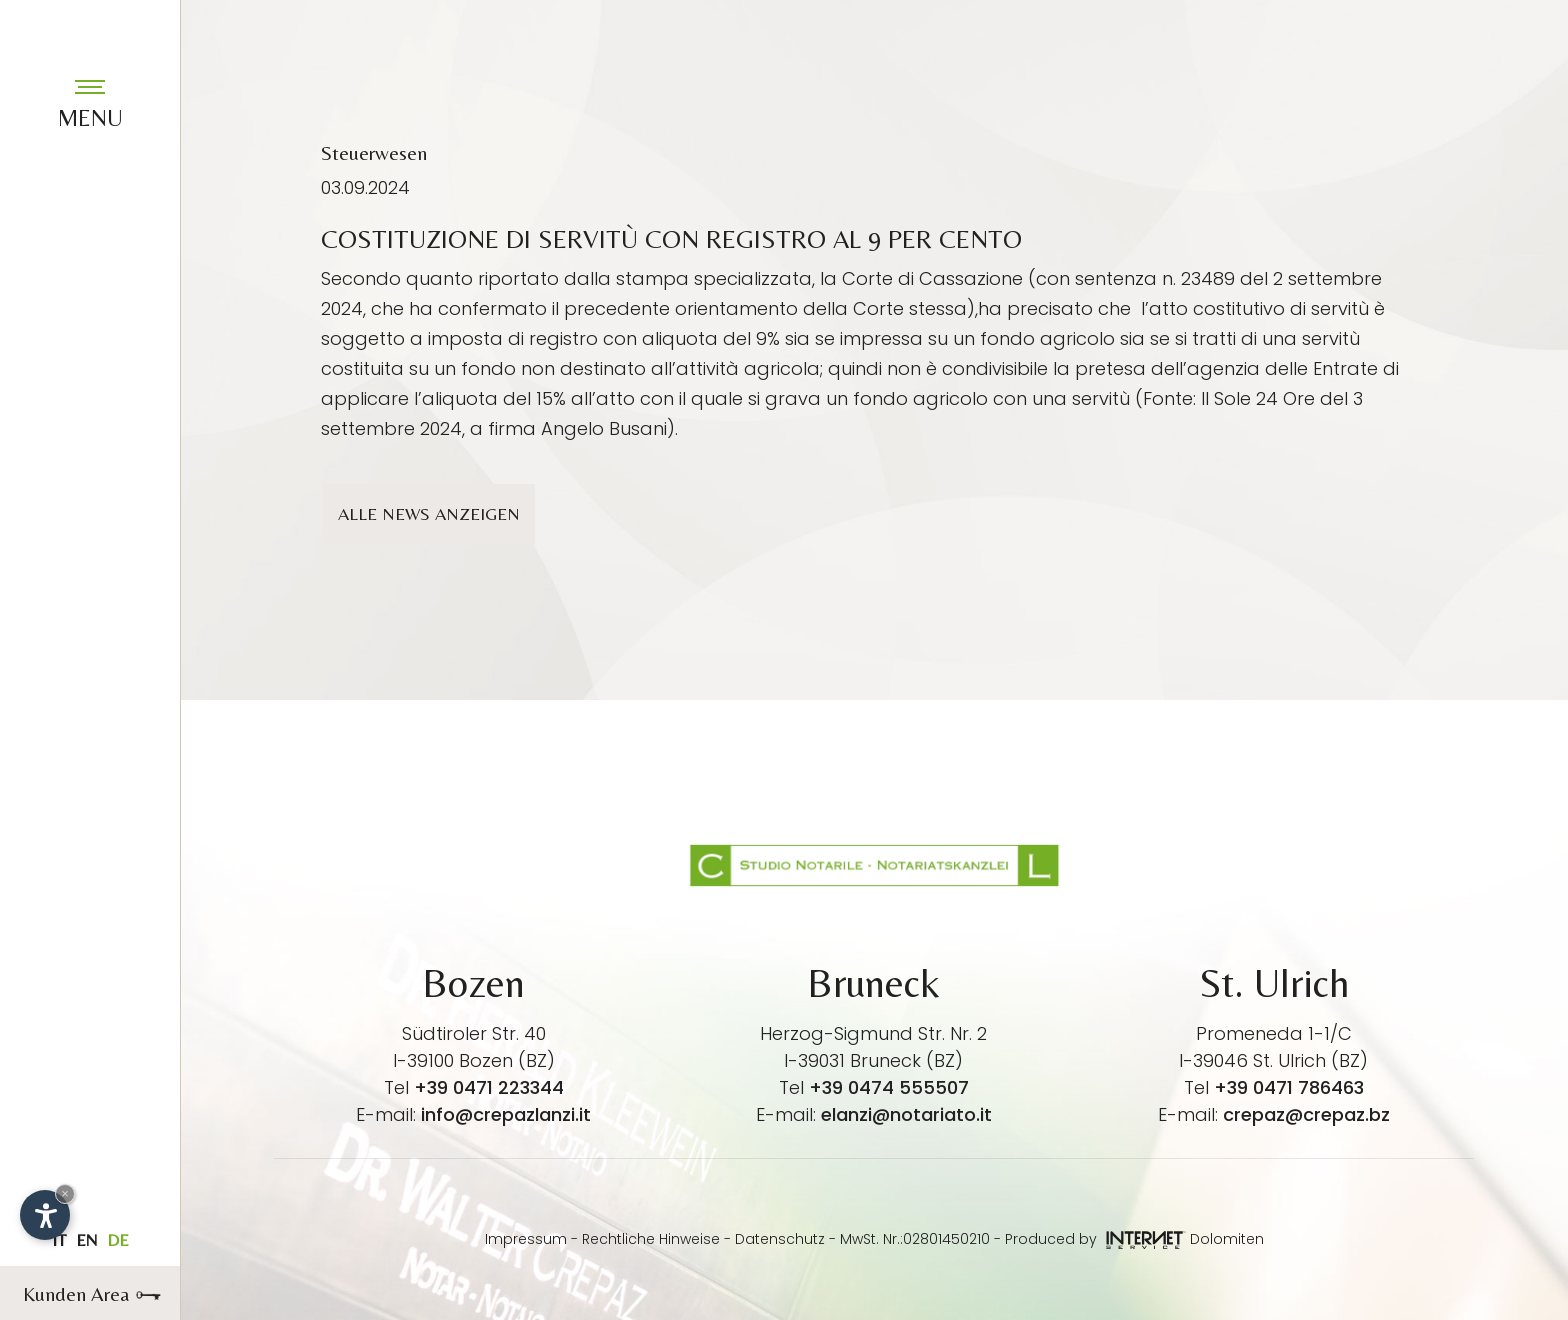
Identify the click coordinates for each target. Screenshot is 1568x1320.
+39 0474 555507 (889, 1087)
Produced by (1095, 1239)
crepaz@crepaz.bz (1306, 1114)
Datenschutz (780, 1239)
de (118, 1240)
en (86, 1240)
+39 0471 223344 (489, 1087)
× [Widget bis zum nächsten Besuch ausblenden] (65, 1193)
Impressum (526, 1239)
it (59, 1240)
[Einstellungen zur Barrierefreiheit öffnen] (45, 1215)
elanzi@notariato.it (906, 1114)
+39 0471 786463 (1289, 1087)
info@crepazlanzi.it (506, 1114)
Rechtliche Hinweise (651, 1239)
